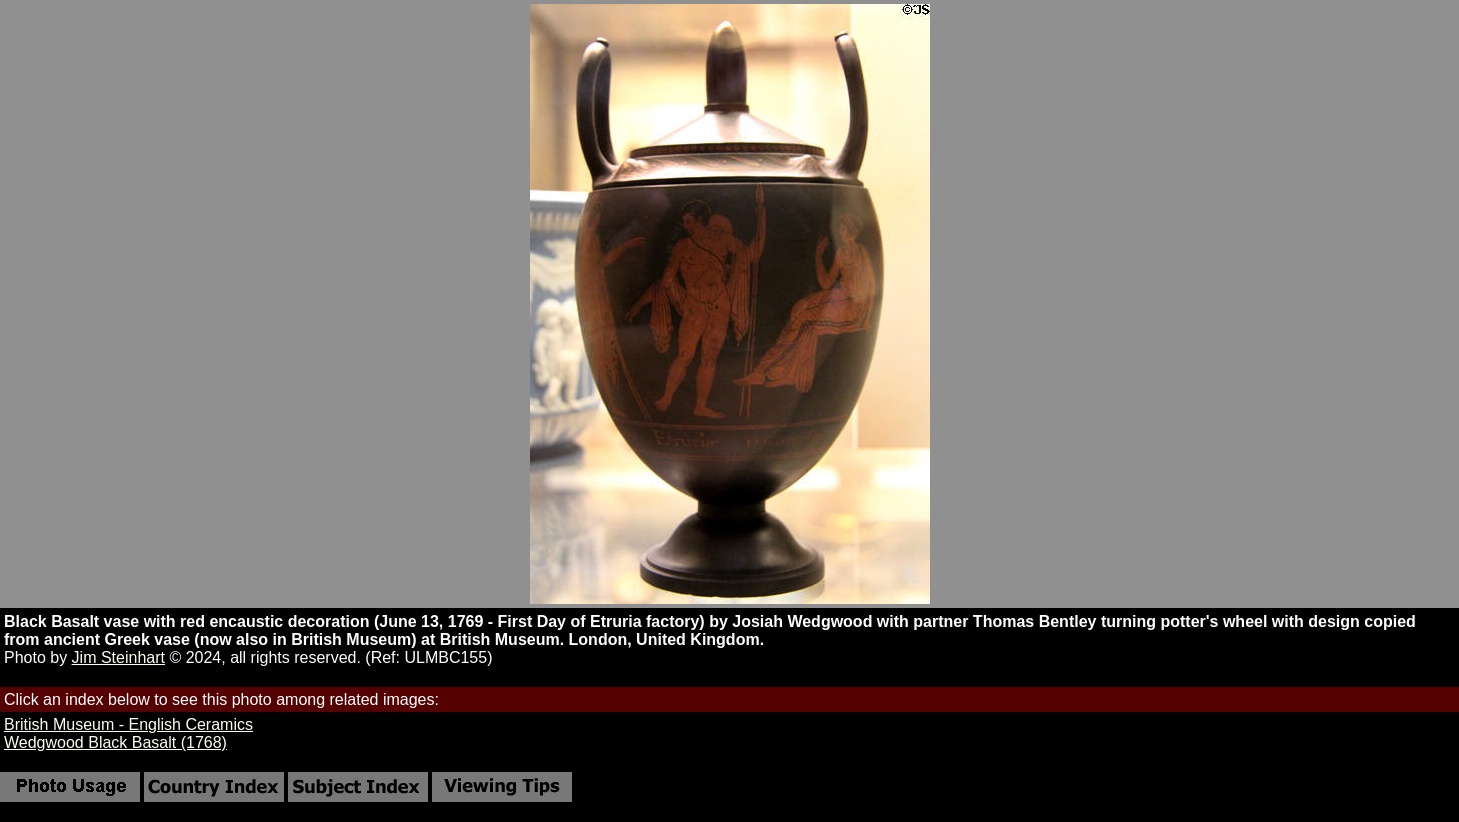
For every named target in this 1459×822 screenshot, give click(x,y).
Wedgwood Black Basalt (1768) (115, 742)
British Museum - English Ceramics (128, 724)
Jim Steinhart (118, 657)
